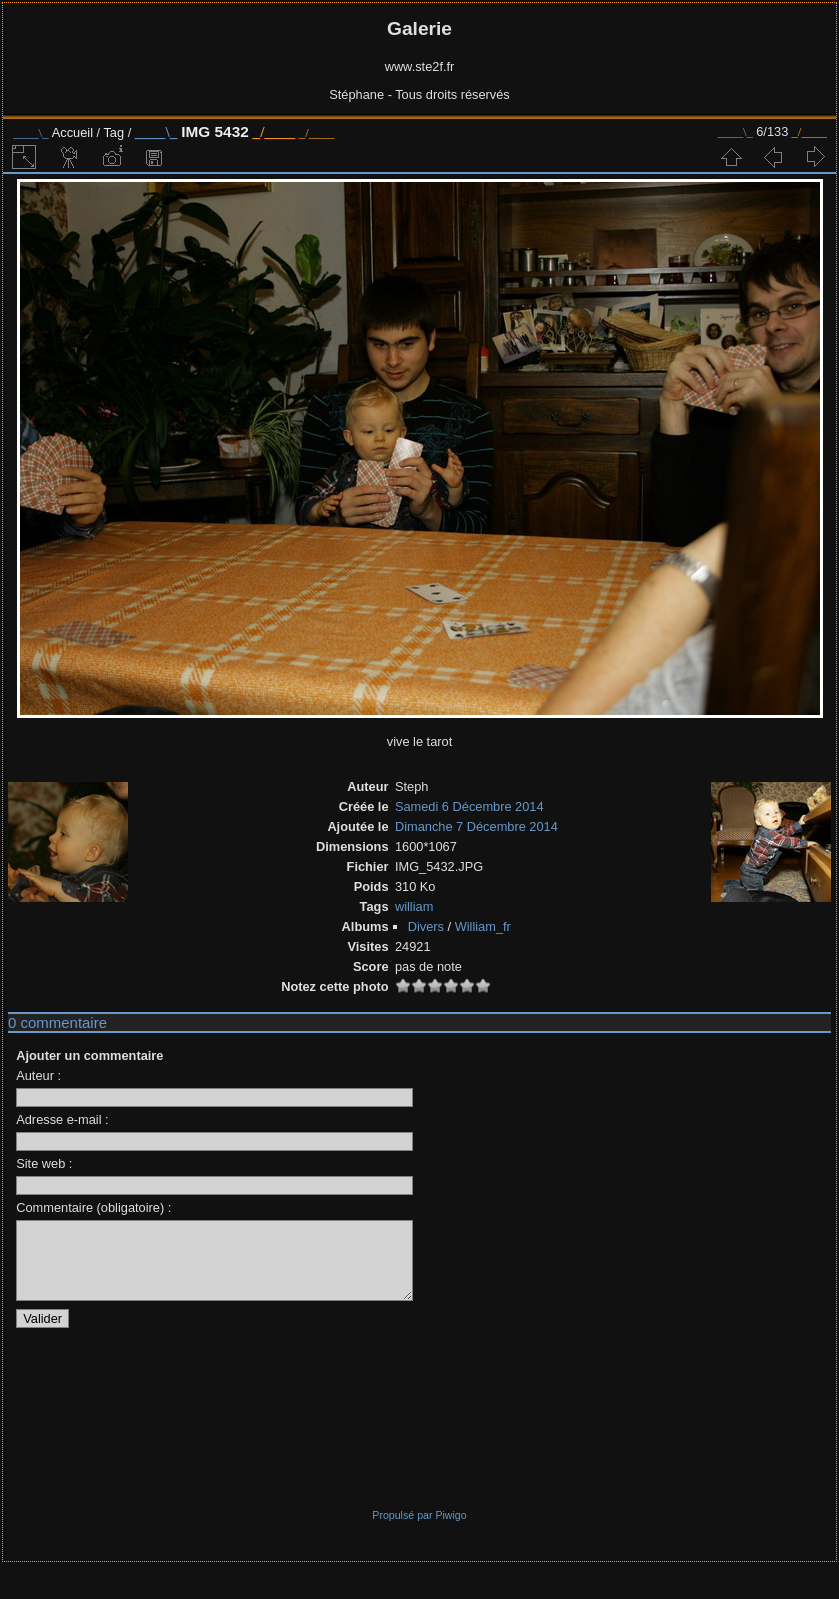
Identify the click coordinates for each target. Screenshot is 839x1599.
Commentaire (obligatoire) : (93, 1207)
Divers (426, 926)
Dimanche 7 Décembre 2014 (476, 826)
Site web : (44, 1163)
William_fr (483, 926)
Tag (113, 132)
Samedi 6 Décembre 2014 (469, 806)
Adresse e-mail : (62, 1119)
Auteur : (38, 1075)
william (414, 906)
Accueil (72, 132)
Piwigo (450, 1530)
